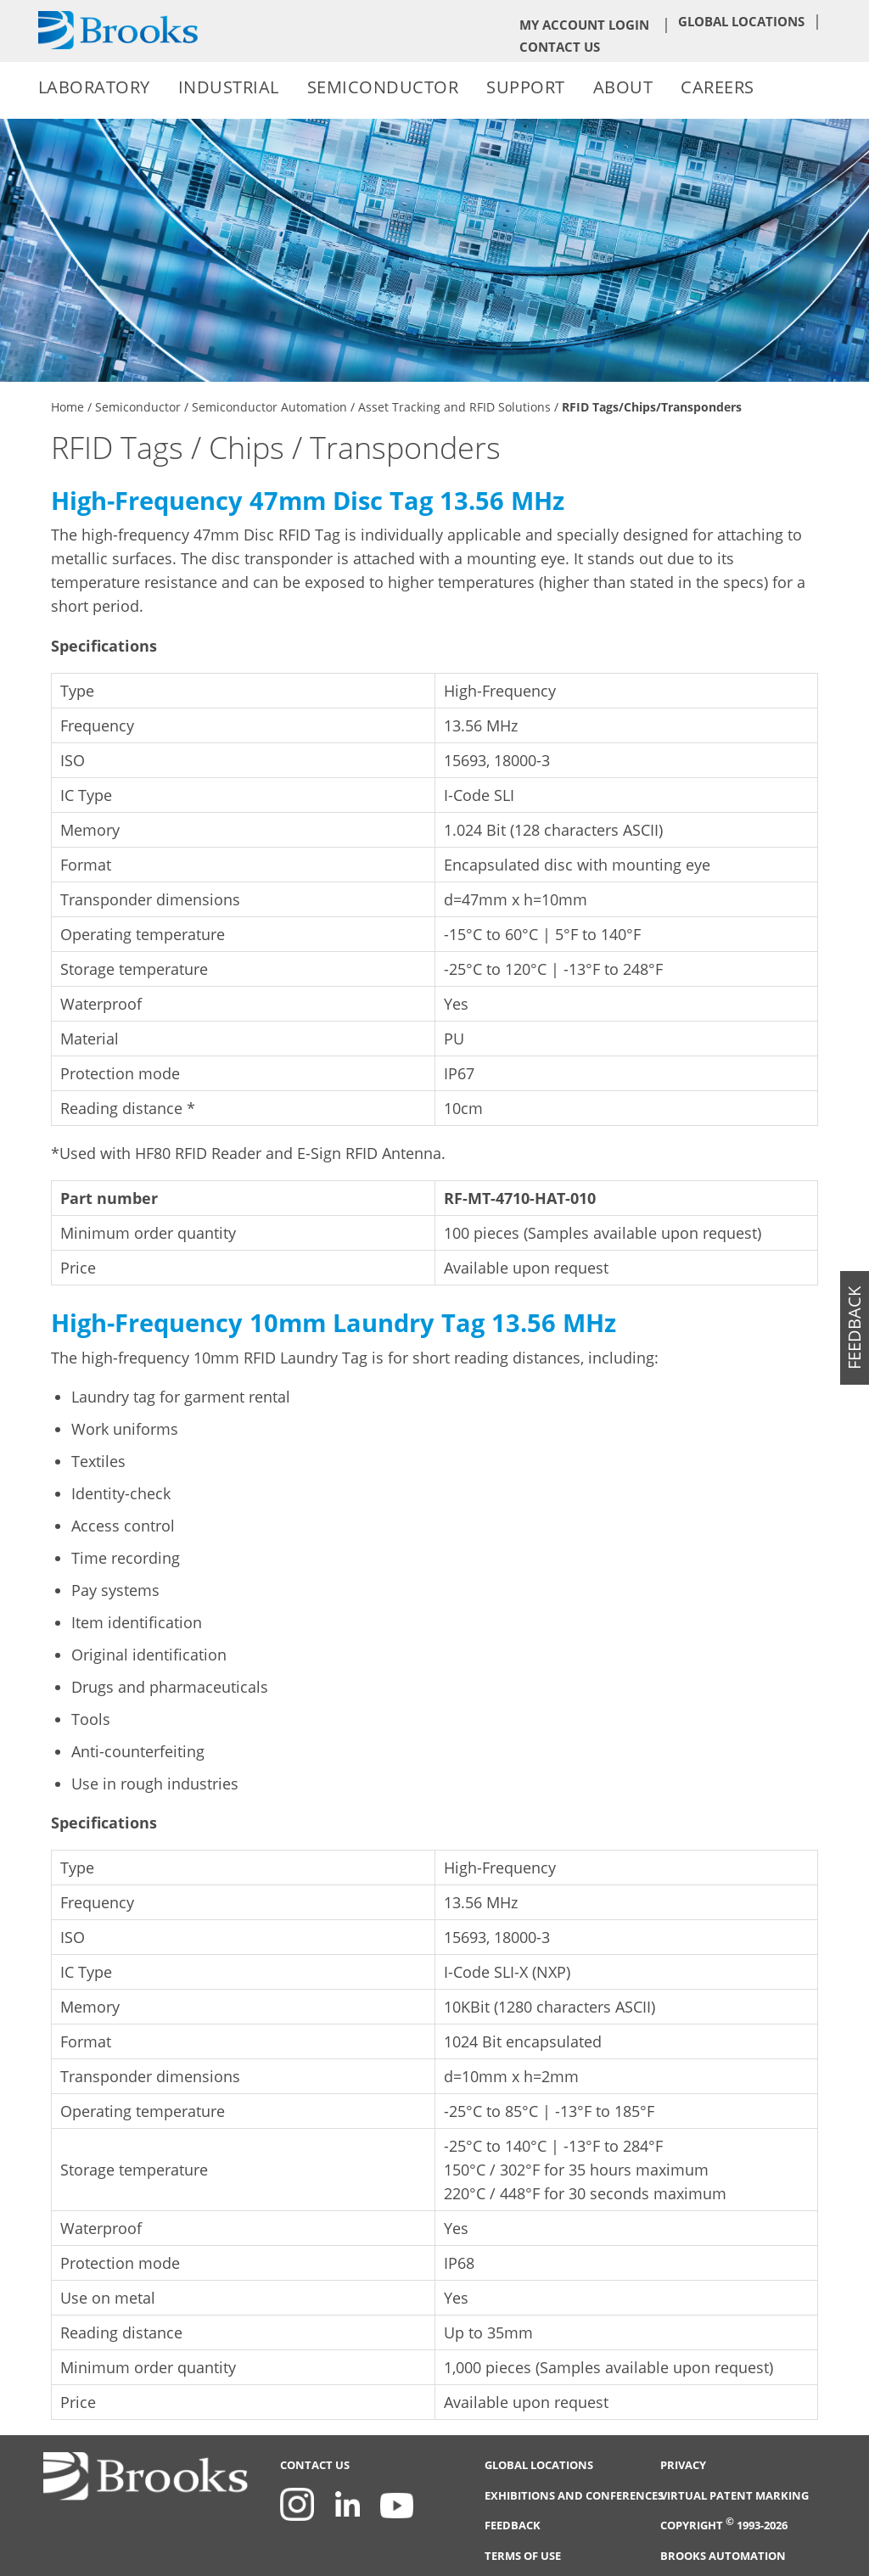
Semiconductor (383, 87)
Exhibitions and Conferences (574, 2496)
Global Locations (741, 21)
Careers (717, 87)
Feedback (513, 2525)
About (623, 87)
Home (67, 407)
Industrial (228, 87)
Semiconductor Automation (269, 407)
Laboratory (94, 87)
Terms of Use (523, 2556)
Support (525, 87)
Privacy (683, 2465)
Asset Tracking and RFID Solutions (454, 407)
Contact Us (559, 46)
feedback (854, 1327)
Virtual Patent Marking (734, 2496)
